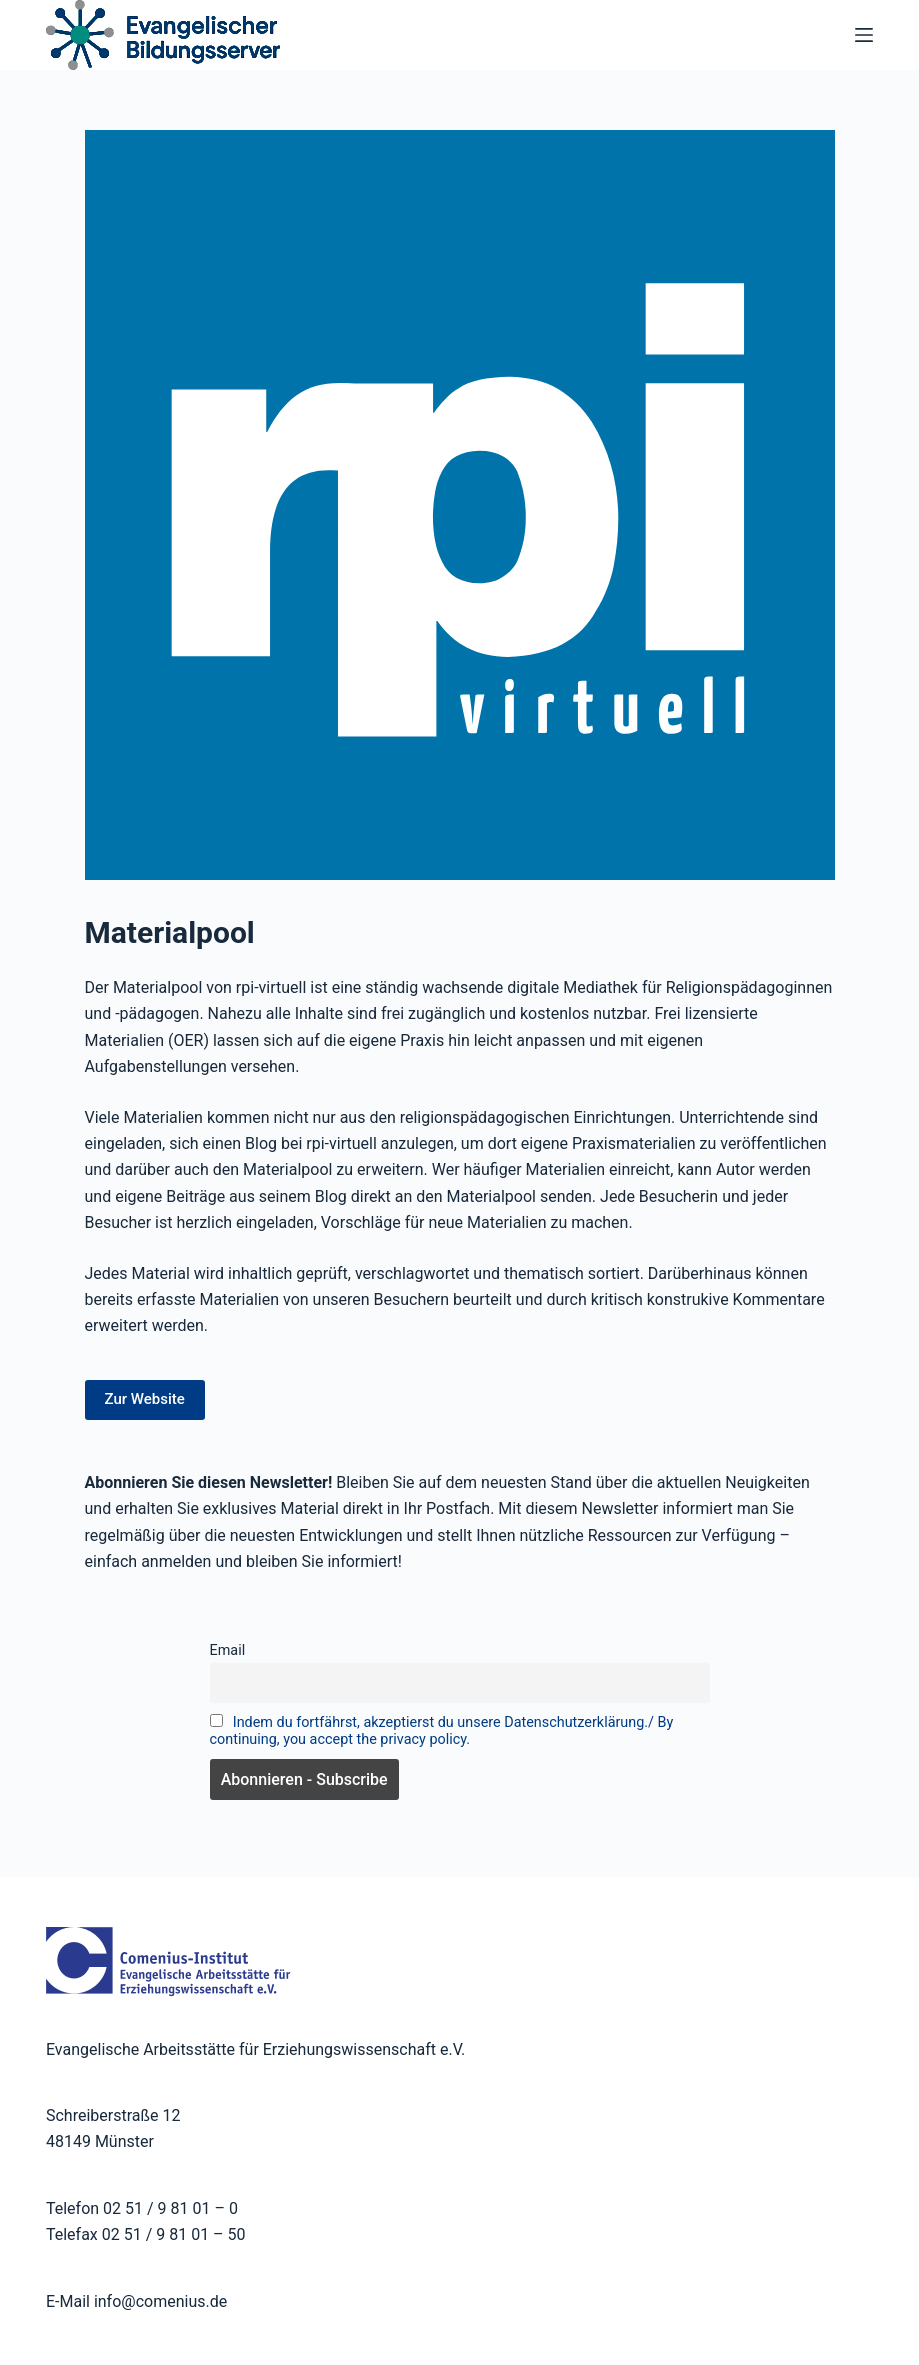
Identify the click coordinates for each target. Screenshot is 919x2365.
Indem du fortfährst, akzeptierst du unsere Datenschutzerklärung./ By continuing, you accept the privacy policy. (442, 1731)
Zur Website (145, 1399)
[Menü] (864, 35)
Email (228, 1650)
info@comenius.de (158, 2301)
